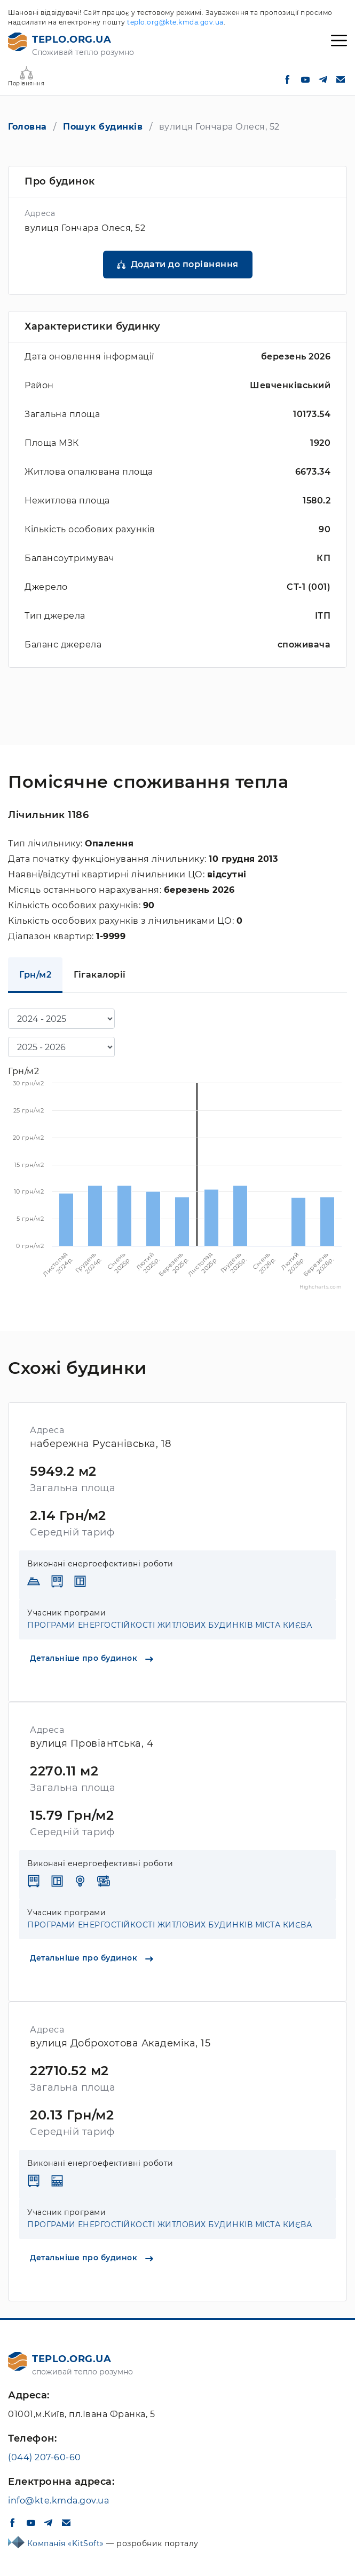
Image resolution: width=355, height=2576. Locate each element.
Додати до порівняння (185, 264)
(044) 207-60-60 (44, 2457)
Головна (27, 127)
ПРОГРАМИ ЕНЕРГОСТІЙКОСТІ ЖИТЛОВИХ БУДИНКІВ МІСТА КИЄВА (169, 1625)
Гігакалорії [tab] (100, 975)
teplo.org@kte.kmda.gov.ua (175, 22)
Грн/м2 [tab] (35, 975)
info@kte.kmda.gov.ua (58, 2500)
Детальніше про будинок (91, 1658)
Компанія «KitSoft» (67, 2543)
